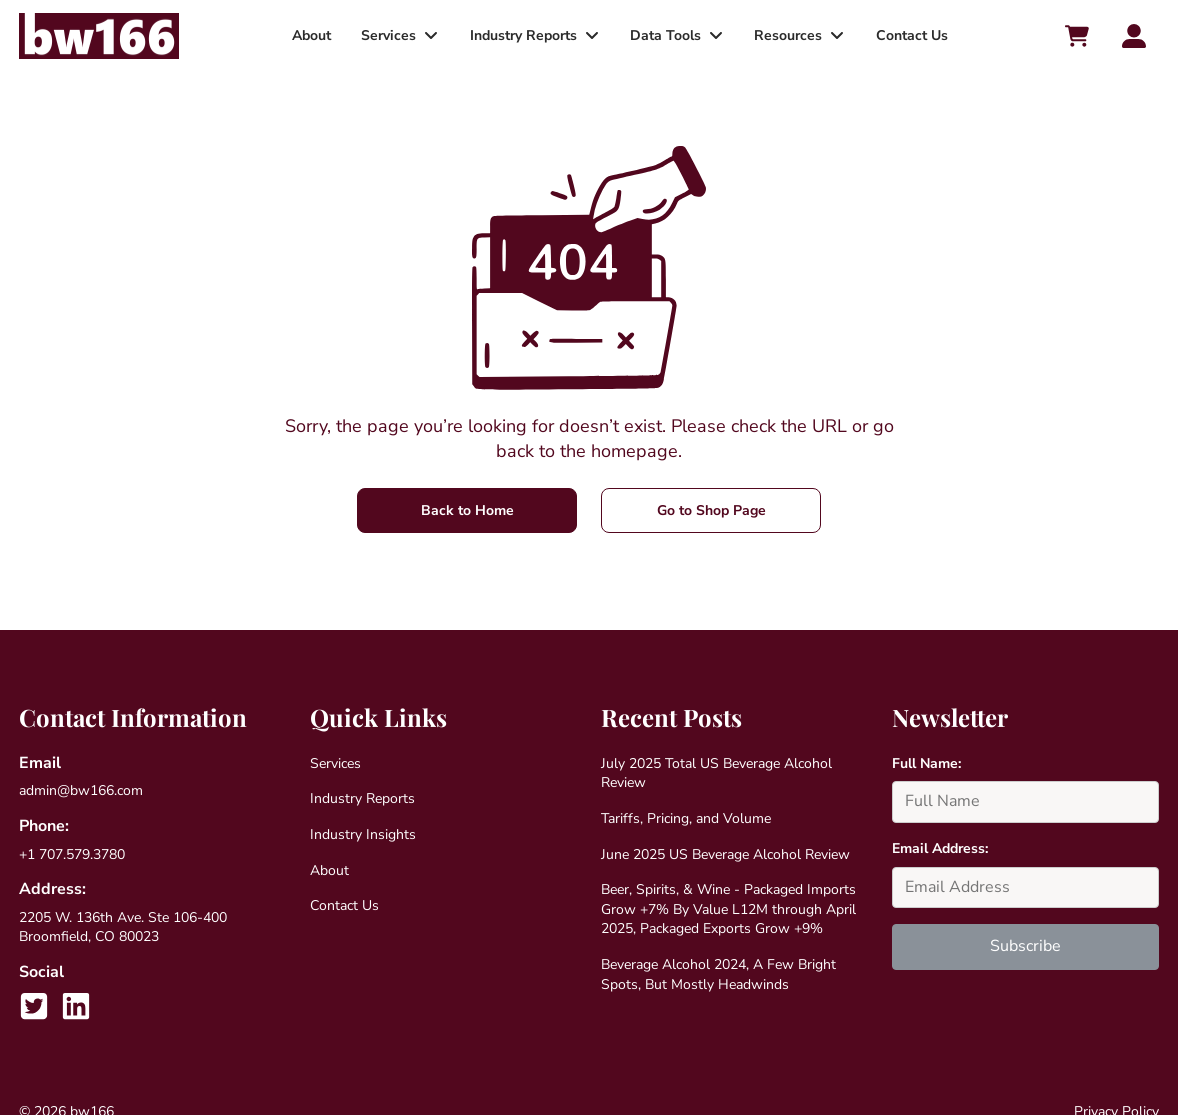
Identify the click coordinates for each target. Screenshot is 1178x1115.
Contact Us (905, 35)
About (316, 35)
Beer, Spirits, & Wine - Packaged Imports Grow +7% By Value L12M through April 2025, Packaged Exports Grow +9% (728, 909)
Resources (784, 35)
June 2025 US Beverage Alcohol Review (725, 854)
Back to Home (467, 510)
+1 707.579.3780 (72, 854)
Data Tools (663, 35)
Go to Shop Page (711, 510)
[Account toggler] (1134, 36)
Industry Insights (363, 834)
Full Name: (926, 763)
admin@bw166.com (81, 790)
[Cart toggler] (1076, 36)
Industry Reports (523, 35)
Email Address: (940, 848)
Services (391, 35)
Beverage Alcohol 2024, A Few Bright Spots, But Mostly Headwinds (718, 974)
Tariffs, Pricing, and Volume (686, 818)
